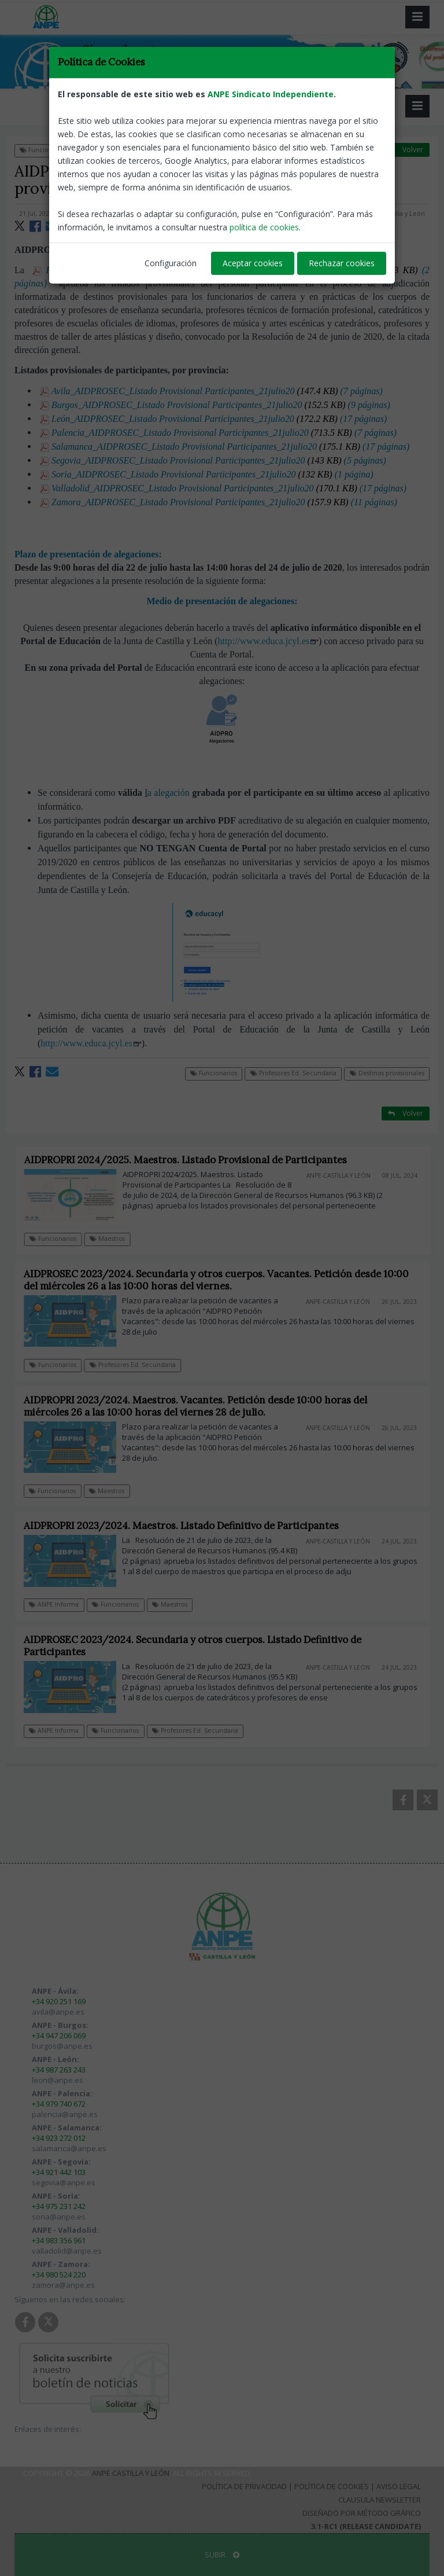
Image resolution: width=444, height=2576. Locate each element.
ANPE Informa (61, 1604)
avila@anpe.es (58, 2012)
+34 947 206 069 (59, 2035)
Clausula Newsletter (379, 2499)
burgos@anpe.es (62, 2046)
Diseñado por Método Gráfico (361, 2513)
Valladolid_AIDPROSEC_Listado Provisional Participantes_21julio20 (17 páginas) (223, 488)
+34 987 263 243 (59, 2069)
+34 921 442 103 (59, 2172)
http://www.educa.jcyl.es (268, 641)
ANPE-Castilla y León (395, 214)
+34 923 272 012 (59, 2138)
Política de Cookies (331, 2486)
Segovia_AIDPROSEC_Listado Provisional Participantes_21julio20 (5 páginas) (213, 460)
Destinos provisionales (216, 150)
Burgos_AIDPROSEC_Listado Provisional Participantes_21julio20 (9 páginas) (215, 405)
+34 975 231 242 (59, 2206)
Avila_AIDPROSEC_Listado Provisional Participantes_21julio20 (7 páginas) (211, 391)
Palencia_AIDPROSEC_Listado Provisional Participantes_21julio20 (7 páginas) (218, 433)
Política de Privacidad (244, 2486)
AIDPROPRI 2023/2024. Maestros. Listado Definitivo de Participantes (188, 1525)
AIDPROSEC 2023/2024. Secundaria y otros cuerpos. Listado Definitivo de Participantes (199, 1645)
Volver (405, 150)
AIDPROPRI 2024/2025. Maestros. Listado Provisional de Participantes (193, 1159)
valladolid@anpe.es (67, 2251)
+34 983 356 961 (59, 2240)
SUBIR (222, 2554)
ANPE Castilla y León (130, 2473)
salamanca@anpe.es (69, 2148)
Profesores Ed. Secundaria (123, 150)
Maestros (115, 1238)
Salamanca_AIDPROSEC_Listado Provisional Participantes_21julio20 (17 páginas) (224, 446)
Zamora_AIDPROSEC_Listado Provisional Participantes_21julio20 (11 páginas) (218, 502)
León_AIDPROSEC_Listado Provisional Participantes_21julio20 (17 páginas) (213, 419)
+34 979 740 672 (59, 2104)
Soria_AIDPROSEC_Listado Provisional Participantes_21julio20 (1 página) (206, 474)
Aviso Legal (398, 2486)
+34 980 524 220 (59, 2274)
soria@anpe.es (59, 2216)
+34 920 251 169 (59, 2001)
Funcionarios (43, 150)
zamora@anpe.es (63, 2285)
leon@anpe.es (57, 2080)
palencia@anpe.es (65, 2114)
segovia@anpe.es (63, 2182)
